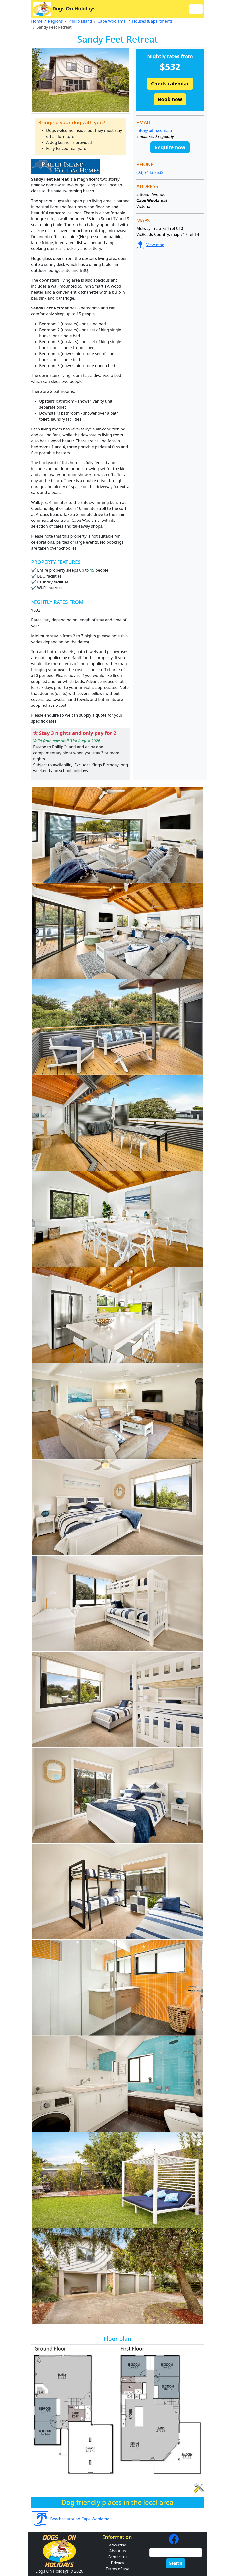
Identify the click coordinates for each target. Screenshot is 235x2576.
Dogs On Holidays (64, 9)
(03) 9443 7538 (149, 172)
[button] (170, 84)
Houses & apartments (152, 21)
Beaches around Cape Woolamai (71, 2519)
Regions (55, 21)
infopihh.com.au (154, 130)
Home (37, 21)
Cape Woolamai (112, 21)
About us (117, 2551)
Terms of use (117, 2569)
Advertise (117, 2545)
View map (150, 244)
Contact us (117, 2557)
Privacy (117, 2563)
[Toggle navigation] (196, 9)
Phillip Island (80, 21)
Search (175, 2563)
